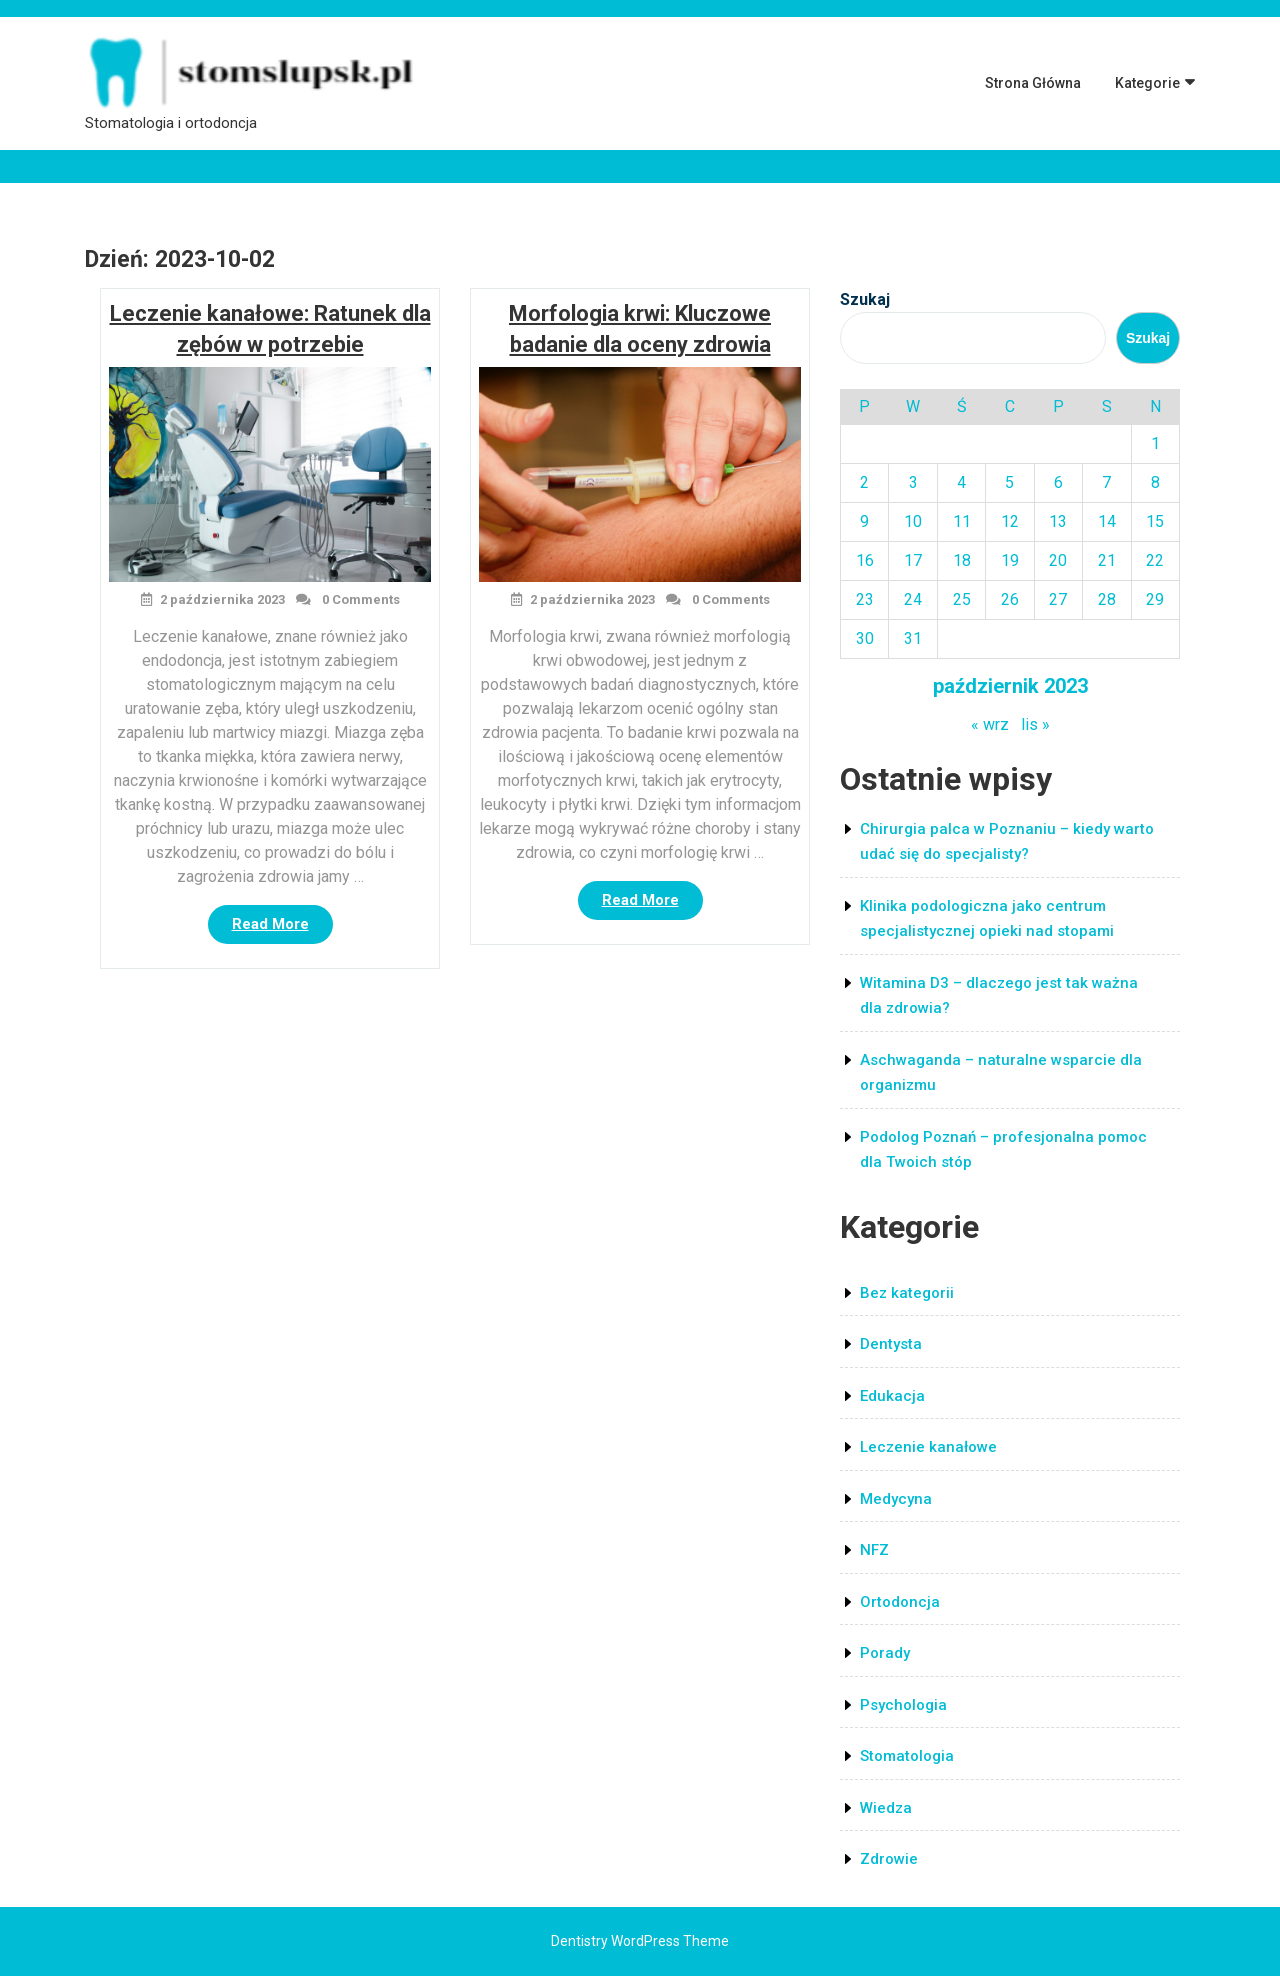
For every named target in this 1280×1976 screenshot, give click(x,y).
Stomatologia (907, 1756)
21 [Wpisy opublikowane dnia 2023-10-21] (1107, 560)
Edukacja (892, 1396)
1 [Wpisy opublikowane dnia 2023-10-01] (1155, 443)
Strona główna (1033, 83)
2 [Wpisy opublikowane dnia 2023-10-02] (864, 482)
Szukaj (865, 299)
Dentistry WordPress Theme (640, 1941)
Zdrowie (889, 1859)
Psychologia (903, 1705)
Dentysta (891, 1344)
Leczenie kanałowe (928, 1447)
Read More (282, 928)
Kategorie (1147, 83)
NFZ (874, 1550)
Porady (885, 1653)
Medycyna (896, 1499)
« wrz (990, 724)
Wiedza (886, 1808)
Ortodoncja (900, 1602)
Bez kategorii (907, 1293)
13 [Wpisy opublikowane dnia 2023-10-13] (1058, 521)
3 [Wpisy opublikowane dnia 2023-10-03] (913, 482)
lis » (1035, 724)
